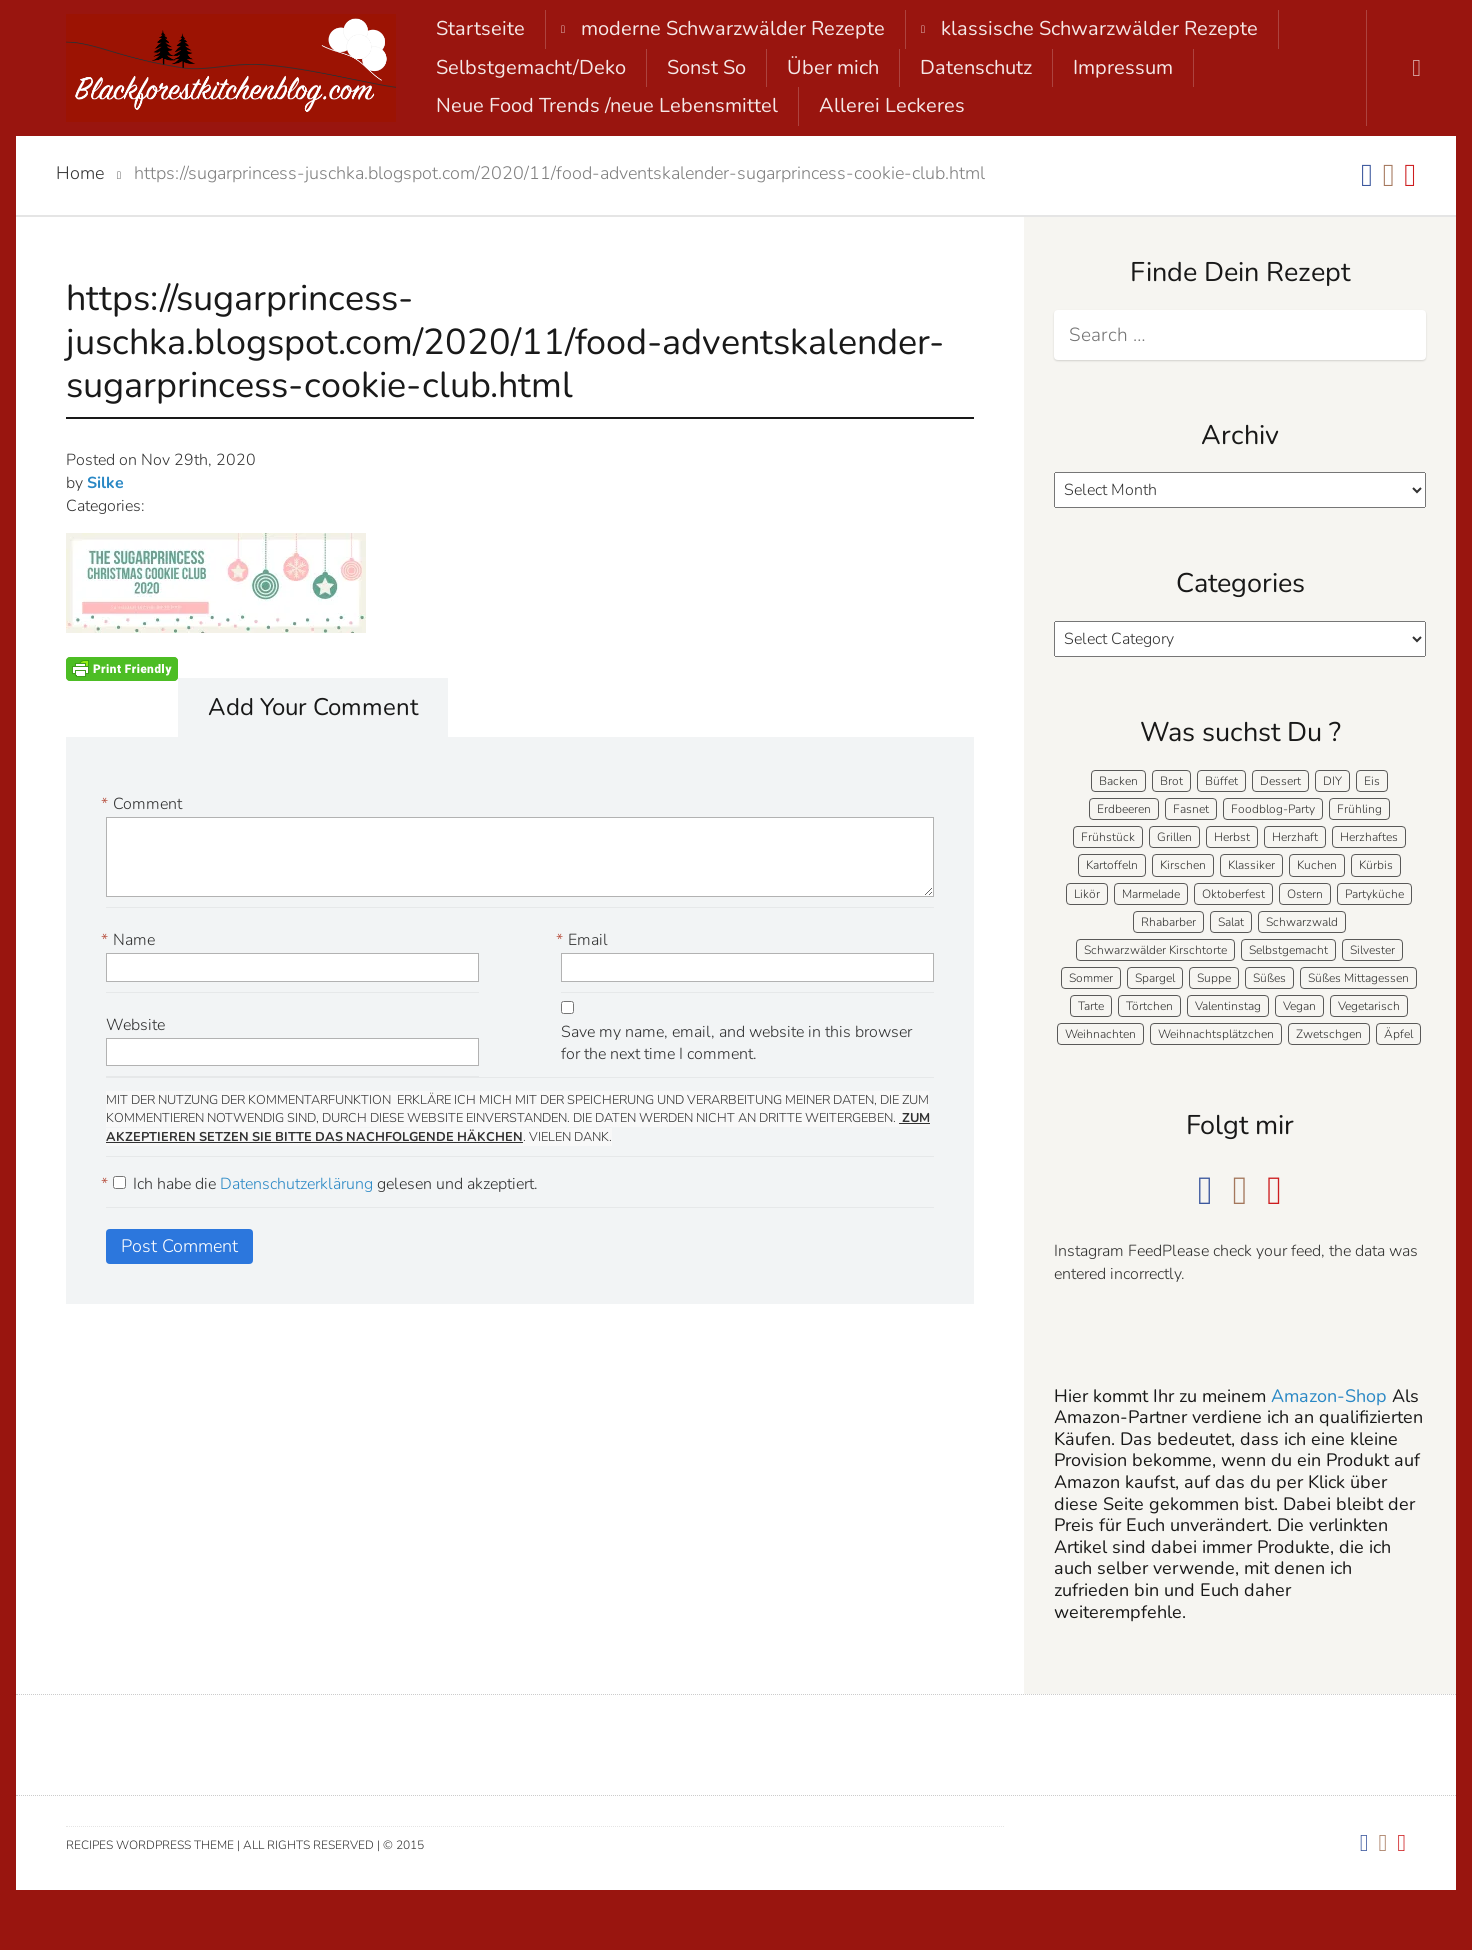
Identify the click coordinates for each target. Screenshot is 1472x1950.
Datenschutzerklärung (298, 1184)
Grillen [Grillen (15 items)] (1174, 837)
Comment (144, 804)
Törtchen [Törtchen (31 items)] (1149, 1006)
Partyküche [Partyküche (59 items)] (1374, 894)
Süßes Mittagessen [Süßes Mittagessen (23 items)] (1358, 978)
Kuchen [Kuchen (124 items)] (1317, 865)
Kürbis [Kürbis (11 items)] (1376, 865)
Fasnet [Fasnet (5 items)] (1191, 809)
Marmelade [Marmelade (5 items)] (1151, 894)
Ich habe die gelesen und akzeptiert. (322, 1184)
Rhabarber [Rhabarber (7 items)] (1168, 922)
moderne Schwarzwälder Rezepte (733, 28)
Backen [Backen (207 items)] (1118, 781)
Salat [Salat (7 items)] (1231, 922)
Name (130, 940)
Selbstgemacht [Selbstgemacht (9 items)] (1288, 950)
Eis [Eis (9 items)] (1372, 781)
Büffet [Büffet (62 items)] (1221, 781)
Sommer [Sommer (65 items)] (1091, 978)
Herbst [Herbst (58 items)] (1232, 837)
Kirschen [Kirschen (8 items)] (1183, 865)
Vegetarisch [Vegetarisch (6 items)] (1369, 1006)
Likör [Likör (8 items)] (1087, 894)
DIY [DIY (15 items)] (1332, 781)
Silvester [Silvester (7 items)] (1372, 950)
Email (584, 940)
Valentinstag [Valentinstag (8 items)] (1228, 1006)
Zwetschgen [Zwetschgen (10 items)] (1329, 1034)
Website (135, 1025)
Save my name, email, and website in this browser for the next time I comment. (736, 1043)
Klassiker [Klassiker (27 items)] (1251, 865)
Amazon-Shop (1329, 1396)
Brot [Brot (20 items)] (1171, 781)
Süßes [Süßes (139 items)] (1269, 978)
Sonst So (706, 67)
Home (80, 173)
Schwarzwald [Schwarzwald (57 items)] (1302, 922)
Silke (105, 483)
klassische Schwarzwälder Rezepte (1099, 28)
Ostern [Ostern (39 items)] (1305, 894)
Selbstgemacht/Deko (531, 67)
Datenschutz (976, 67)
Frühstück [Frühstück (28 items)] (1108, 837)
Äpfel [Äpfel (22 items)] (1398, 1034)
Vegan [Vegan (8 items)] (1299, 1006)
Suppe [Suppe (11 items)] (1214, 978)
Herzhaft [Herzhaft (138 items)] (1295, 837)
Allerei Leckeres (892, 105)
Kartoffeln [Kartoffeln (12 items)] (1112, 865)
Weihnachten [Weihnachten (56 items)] (1100, 1034)
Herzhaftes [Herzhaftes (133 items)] (1369, 837)
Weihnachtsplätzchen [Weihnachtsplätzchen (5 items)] (1216, 1034)
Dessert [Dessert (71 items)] (1280, 781)
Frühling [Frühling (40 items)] (1359, 809)
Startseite (480, 28)
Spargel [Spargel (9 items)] (1155, 978)
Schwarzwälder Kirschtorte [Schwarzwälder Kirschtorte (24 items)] (1155, 950)
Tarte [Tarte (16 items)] (1091, 1006)
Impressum (1123, 67)
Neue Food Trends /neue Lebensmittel (607, 105)
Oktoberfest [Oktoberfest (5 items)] (1233, 894)
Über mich (833, 67)
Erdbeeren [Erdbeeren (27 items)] (1124, 809)
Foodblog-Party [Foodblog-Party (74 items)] (1273, 809)
